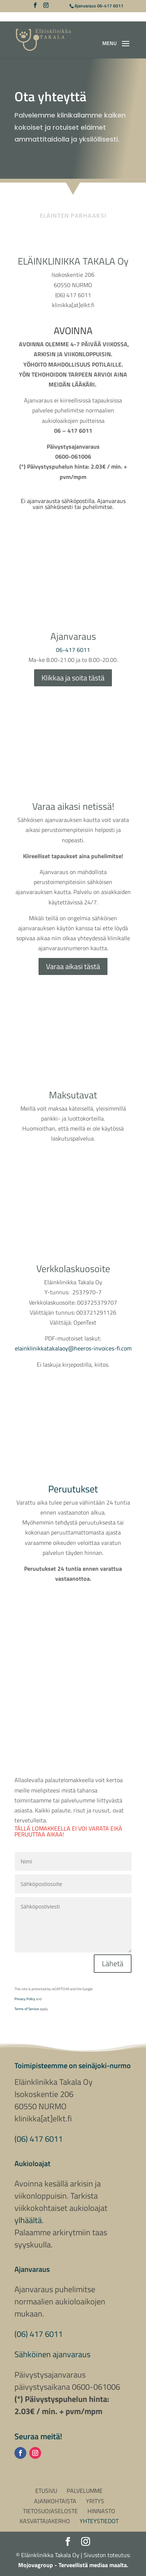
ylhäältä (28, 2220)
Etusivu (46, 2490)
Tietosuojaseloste (50, 2511)
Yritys (95, 2501)
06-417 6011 (73, 649)
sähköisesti (59, 506)
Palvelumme (85, 2490)
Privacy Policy (24, 1999)
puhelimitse (97, 506)
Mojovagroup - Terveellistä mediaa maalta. (73, 2564)
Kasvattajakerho (45, 2520)
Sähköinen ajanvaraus (52, 2354)
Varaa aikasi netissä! (73, 806)
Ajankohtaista (55, 2501)
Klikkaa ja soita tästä (73, 677)
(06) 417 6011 (38, 2138)
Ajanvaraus (73, 636)
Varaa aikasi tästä (73, 966)
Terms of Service (26, 2009)
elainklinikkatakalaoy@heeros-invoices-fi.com (73, 1348)
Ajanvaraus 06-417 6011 (98, 5)
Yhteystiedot (99, 2520)
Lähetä (112, 1963)
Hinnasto (101, 2511)
